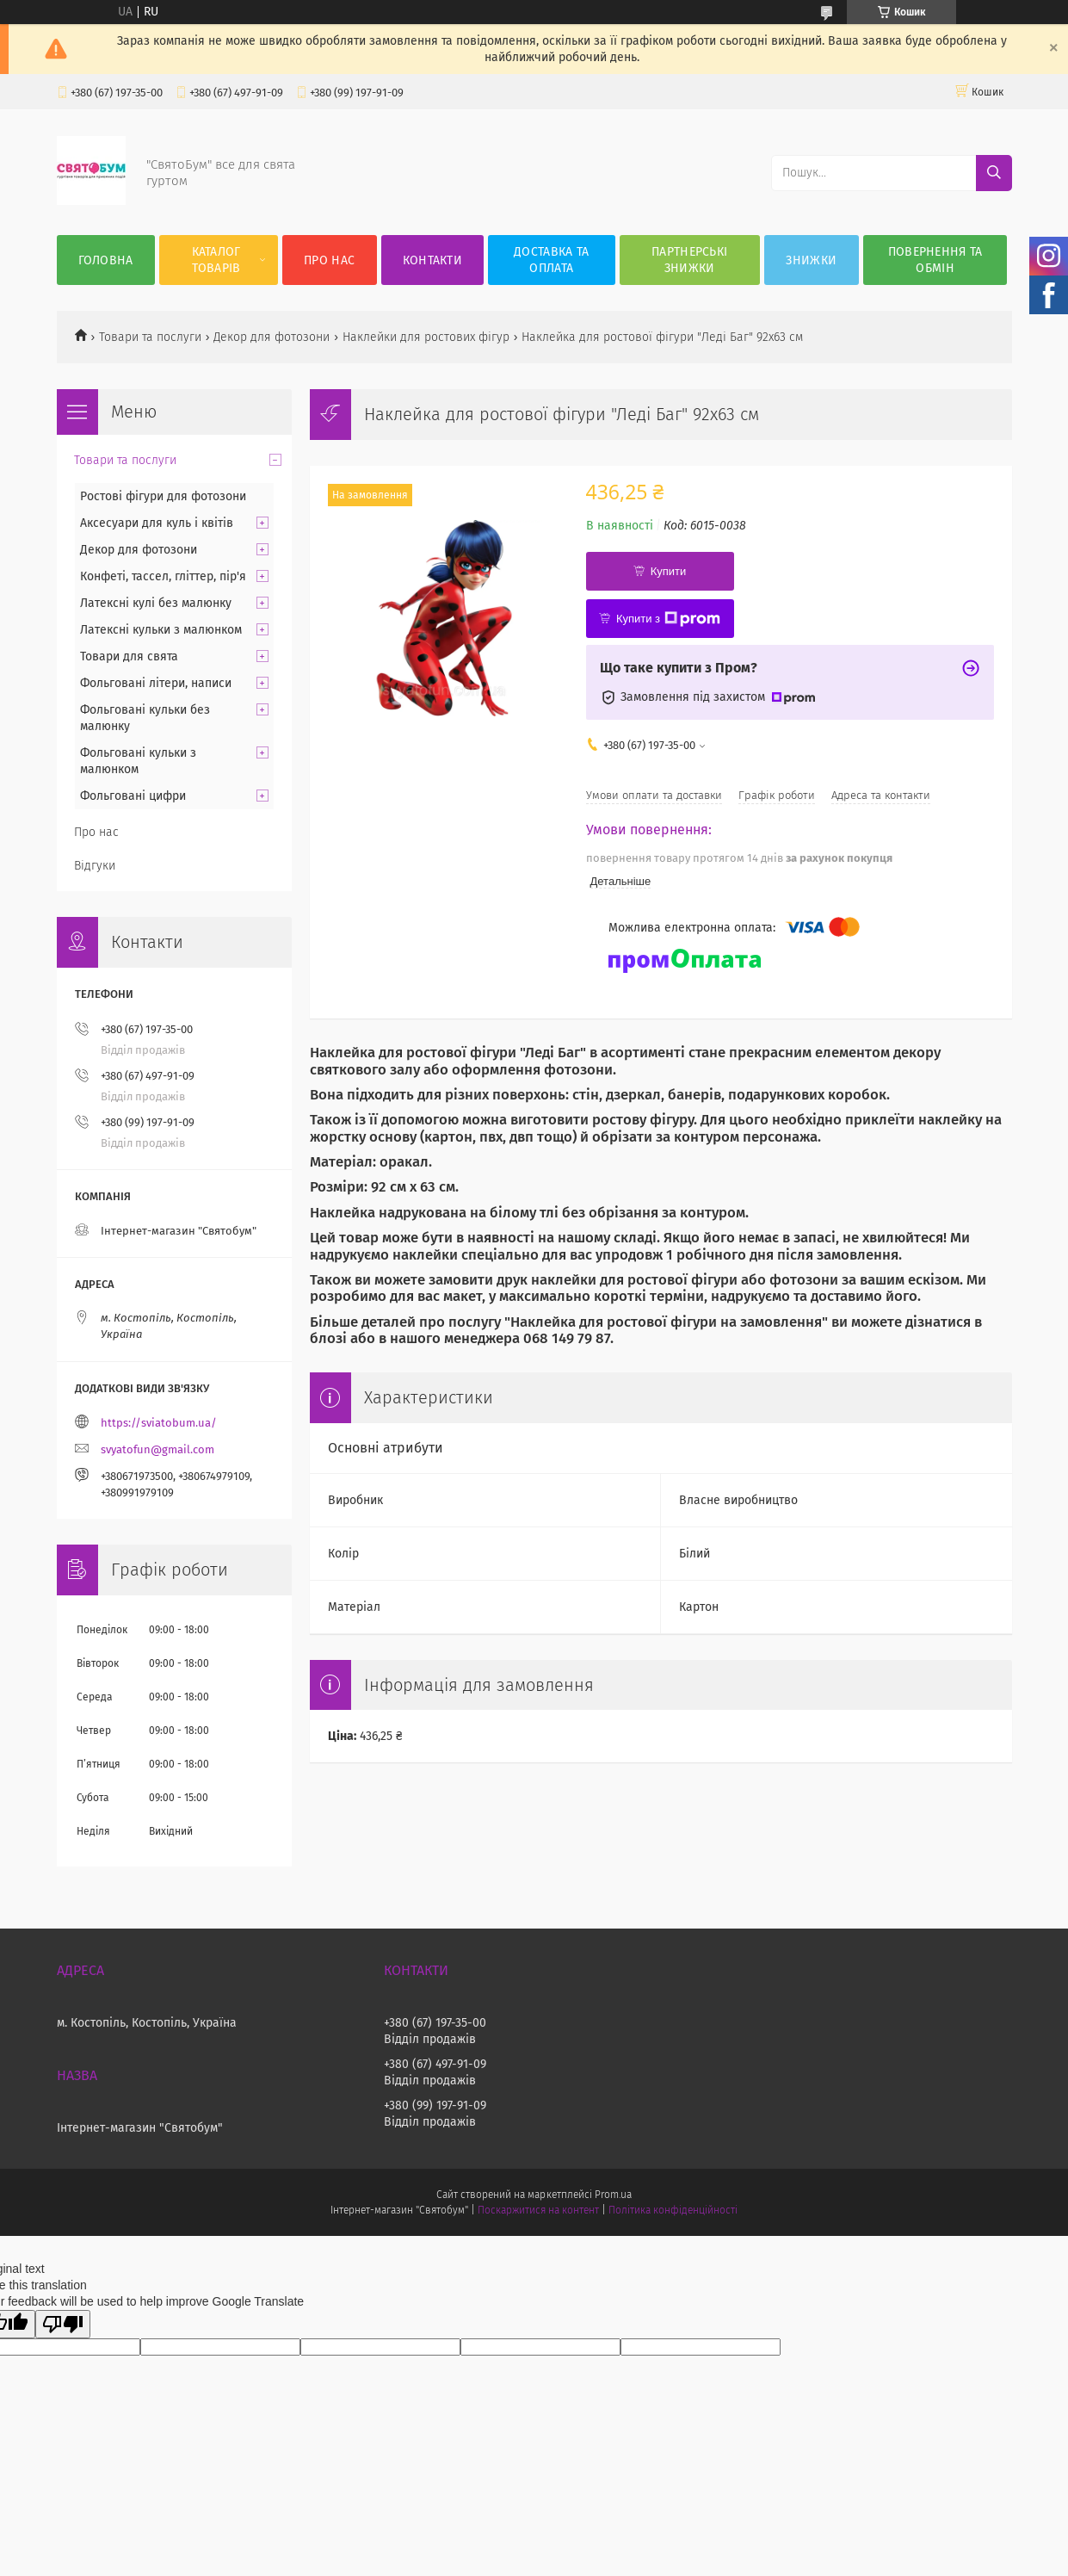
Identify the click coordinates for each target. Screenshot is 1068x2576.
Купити (669, 571)
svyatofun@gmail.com (157, 1449)
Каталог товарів (216, 260)
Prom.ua (613, 2195)
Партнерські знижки (689, 260)
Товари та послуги (150, 337)
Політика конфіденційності (673, 2210)
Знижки (811, 260)
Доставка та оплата (551, 260)
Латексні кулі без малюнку (156, 603)
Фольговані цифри (133, 796)
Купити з (668, 619)
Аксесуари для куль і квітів (156, 523)
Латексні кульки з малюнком (161, 629)
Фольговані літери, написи (156, 683)
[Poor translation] (62, 2324)
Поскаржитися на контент (538, 2210)
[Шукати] (994, 173)
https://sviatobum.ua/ (159, 1422)
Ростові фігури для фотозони (163, 496)
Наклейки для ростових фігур (426, 337)
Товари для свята (129, 656)
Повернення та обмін (935, 260)
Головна (105, 260)
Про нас (329, 260)
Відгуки (94, 865)
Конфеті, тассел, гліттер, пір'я (163, 576)
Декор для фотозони (271, 337)
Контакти (432, 260)
